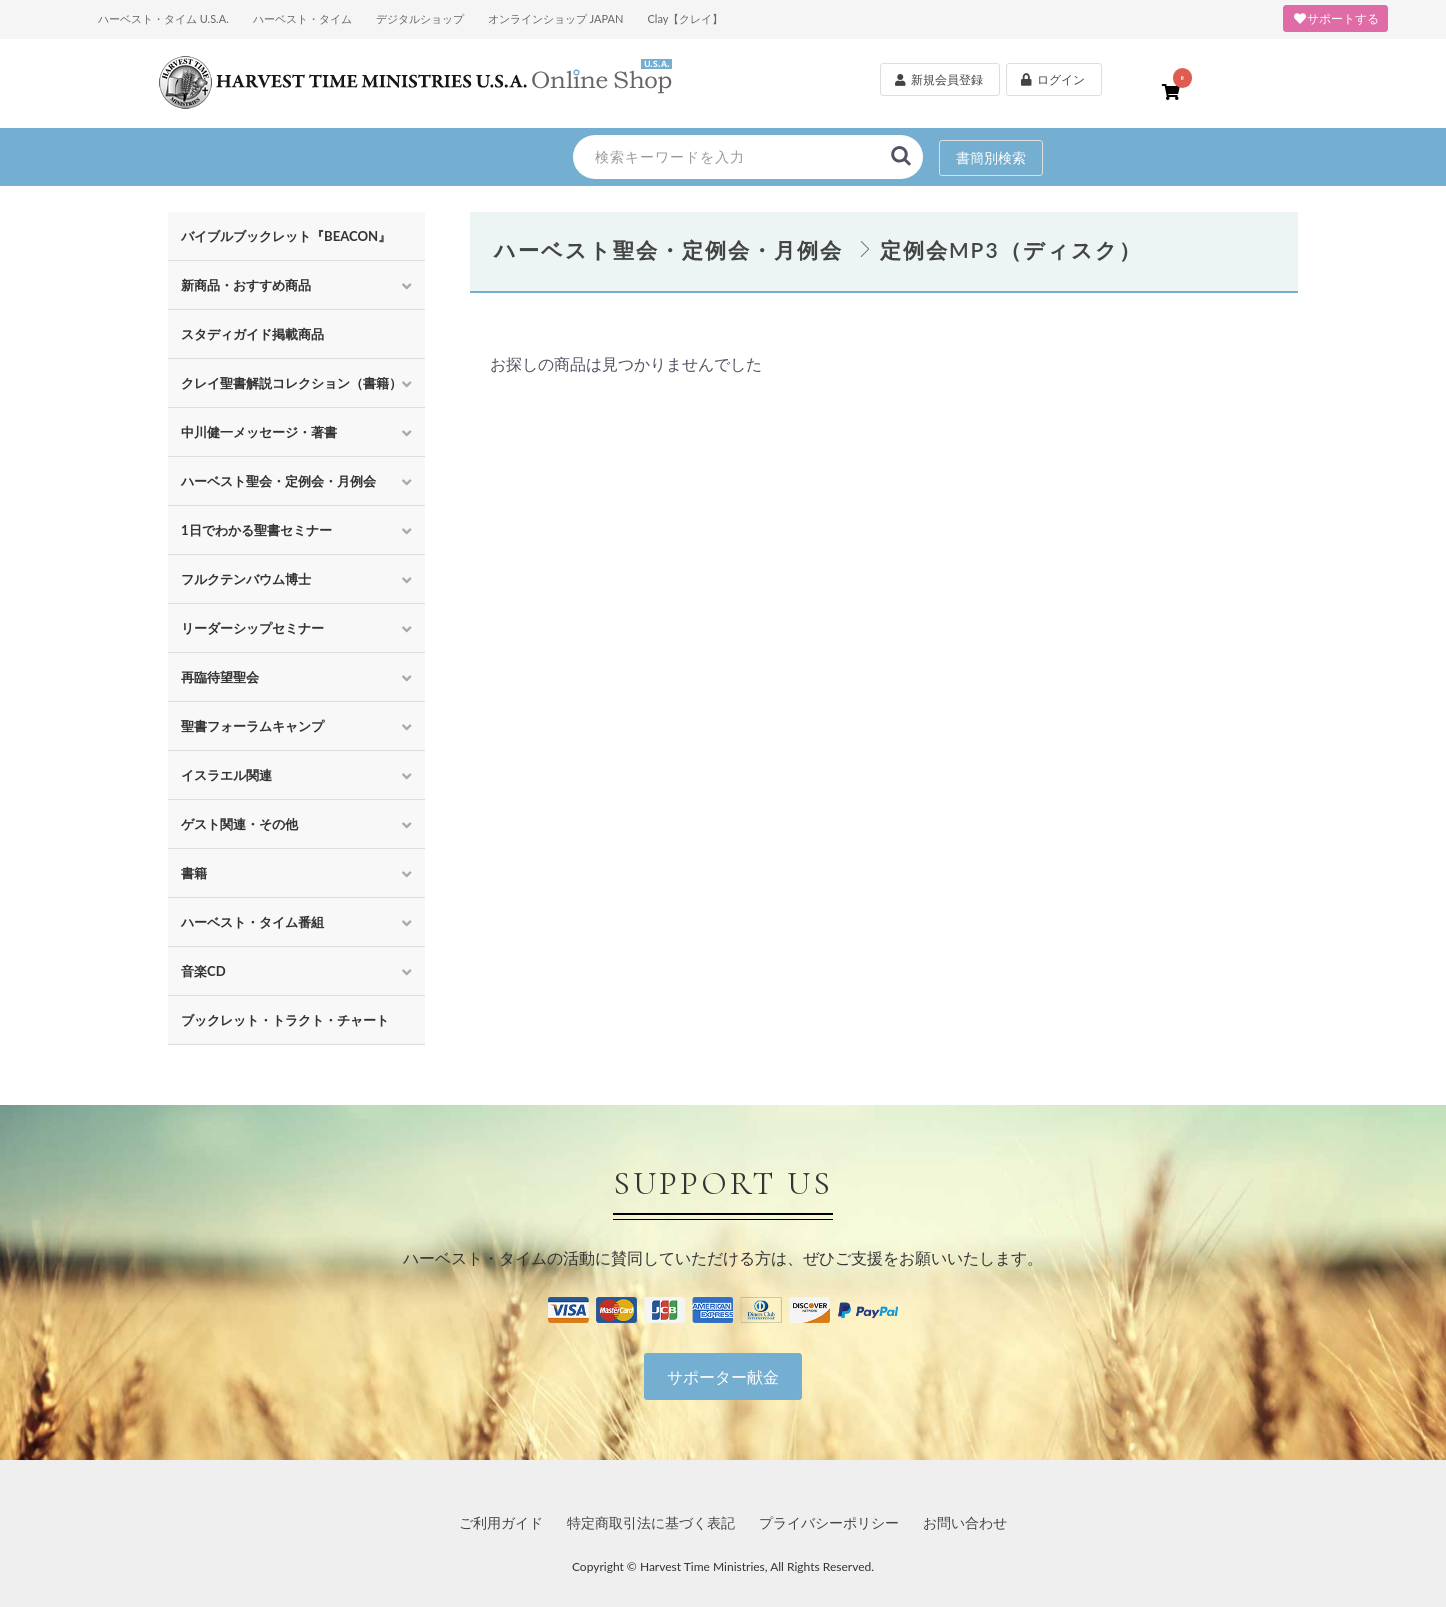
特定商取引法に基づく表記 (651, 1522)
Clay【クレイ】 (685, 18)
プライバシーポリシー (829, 1522)
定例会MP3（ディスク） (1011, 249)
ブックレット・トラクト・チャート (285, 1020)
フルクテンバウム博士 (246, 579)
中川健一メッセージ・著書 (259, 432)
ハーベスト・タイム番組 (252, 922)
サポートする (1335, 18)
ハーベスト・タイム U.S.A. (163, 18)
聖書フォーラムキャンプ (252, 726)
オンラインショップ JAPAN (556, 18)
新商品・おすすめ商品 (246, 285)
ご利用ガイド (501, 1522)
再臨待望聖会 (220, 677)
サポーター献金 (723, 1376)
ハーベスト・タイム (302, 18)
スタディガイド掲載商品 (252, 334)
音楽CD (203, 971)
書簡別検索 (991, 157)
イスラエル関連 (226, 775)
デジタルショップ (420, 18)
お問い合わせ (965, 1522)
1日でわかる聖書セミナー (256, 530)
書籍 (194, 873)
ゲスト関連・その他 (239, 824)
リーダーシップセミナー (252, 628)
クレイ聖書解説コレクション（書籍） (291, 383)
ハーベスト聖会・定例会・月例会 (278, 481)
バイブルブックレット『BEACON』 (286, 236)
